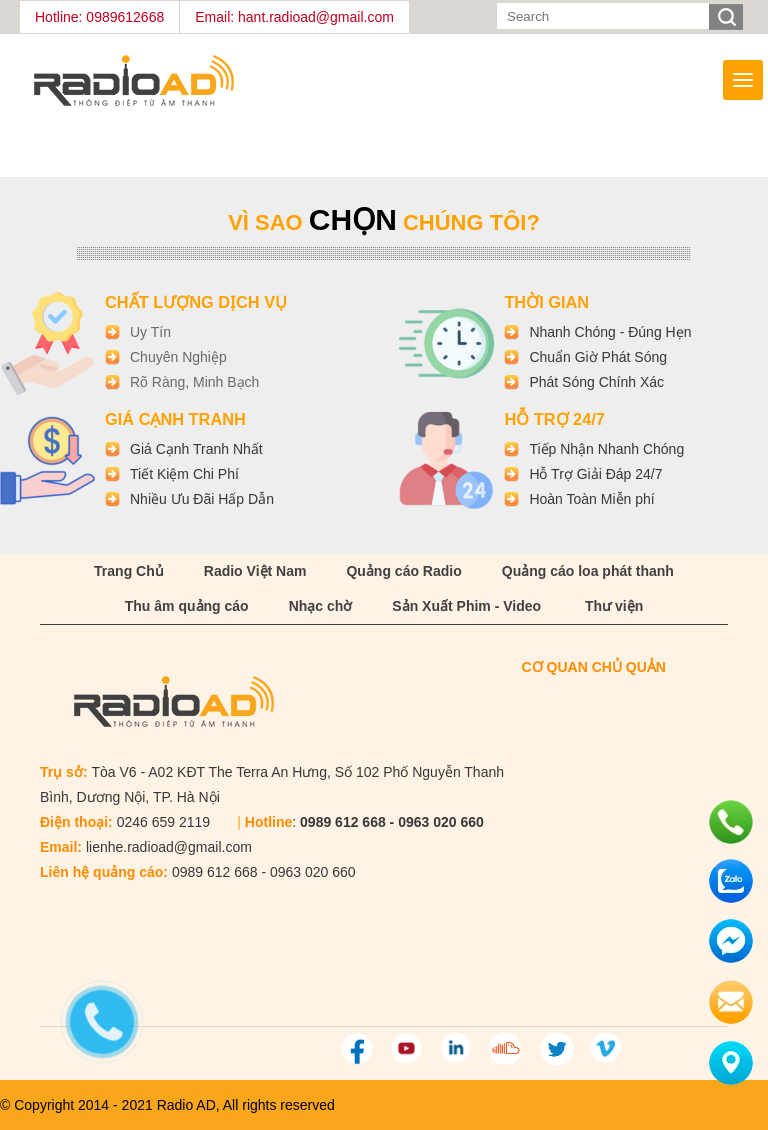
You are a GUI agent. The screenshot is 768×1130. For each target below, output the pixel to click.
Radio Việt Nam (255, 571)
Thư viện (614, 606)
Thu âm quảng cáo (187, 606)
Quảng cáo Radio (403, 571)
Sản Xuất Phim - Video (466, 606)
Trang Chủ (129, 571)
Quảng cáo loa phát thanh (588, 571)
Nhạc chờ (321, 606)
